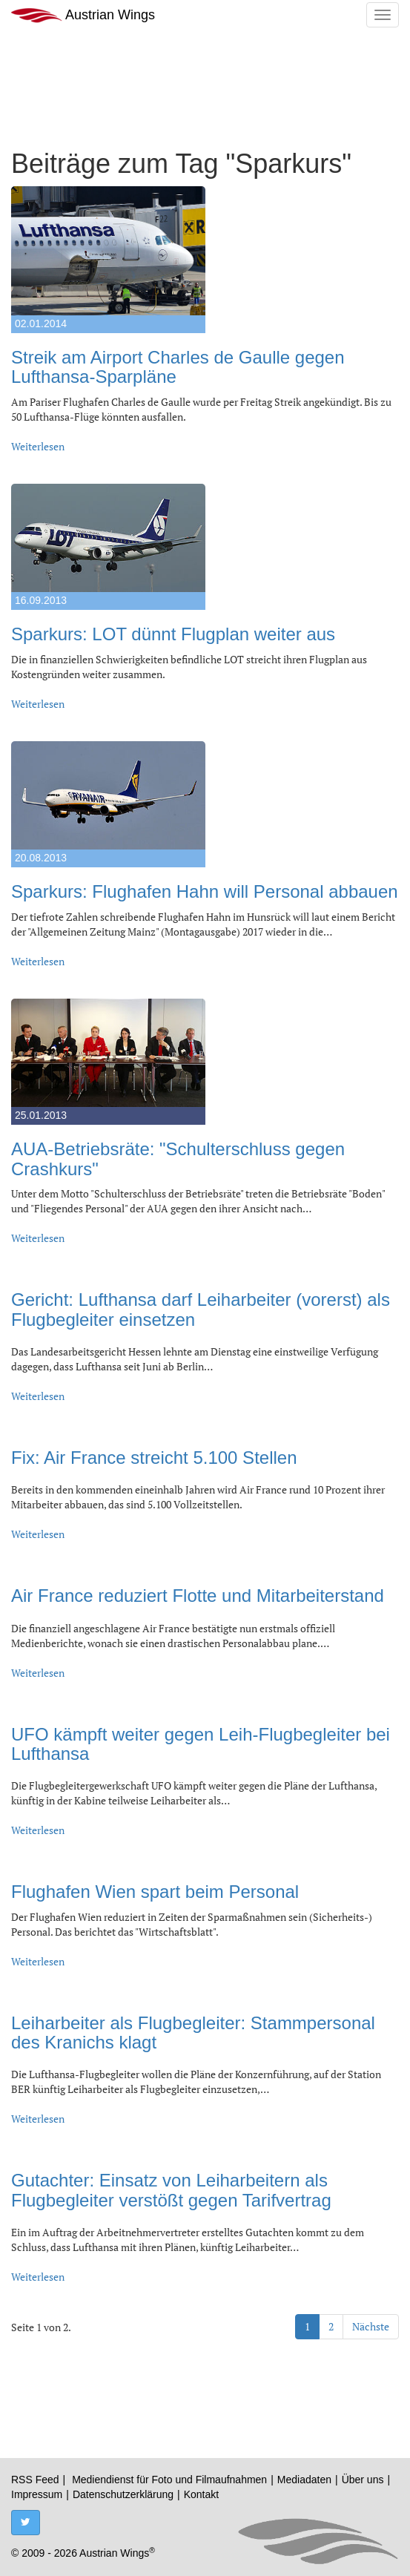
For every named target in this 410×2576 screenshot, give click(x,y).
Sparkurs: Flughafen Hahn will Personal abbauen (204, 891)
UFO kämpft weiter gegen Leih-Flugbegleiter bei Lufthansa (200, 1744)
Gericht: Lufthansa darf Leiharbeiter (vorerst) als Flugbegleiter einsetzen (200, 1309)
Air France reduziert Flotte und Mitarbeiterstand (197, 1596)
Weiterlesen (38, 446)
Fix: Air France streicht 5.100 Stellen (154, 1458)
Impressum (36, 2494)
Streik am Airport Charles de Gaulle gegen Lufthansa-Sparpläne (178, 367)
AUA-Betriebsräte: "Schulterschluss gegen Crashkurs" (178, 1158)
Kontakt (201, 2494)
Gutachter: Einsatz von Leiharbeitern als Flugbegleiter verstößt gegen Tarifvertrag (171, 2189)
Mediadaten (304, 2479)
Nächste (370, 2326)
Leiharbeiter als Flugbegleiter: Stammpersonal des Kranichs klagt (193, 2032)
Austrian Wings (83, 15)
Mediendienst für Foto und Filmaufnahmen (169, 2479)
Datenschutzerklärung (123, 2494)
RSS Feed (35, 2479)
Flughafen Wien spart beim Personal (155, 1892)
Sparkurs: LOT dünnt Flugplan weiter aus (173, 634)
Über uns (363, 2479)
